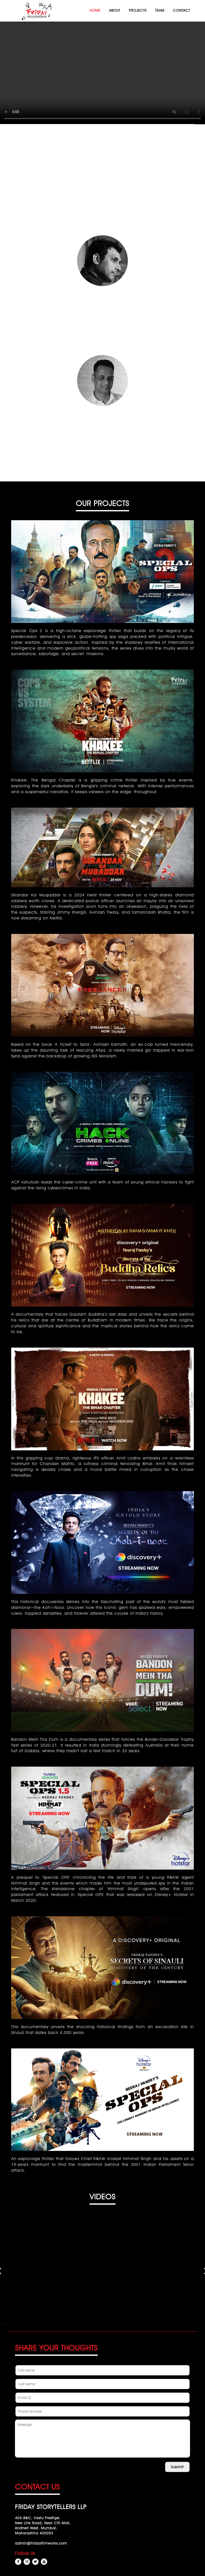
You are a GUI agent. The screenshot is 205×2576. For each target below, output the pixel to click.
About (114, 10)
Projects (138, 10)
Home (95, 10)
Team (159, 10)
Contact (181, 10)
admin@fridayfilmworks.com (41, 2543)
